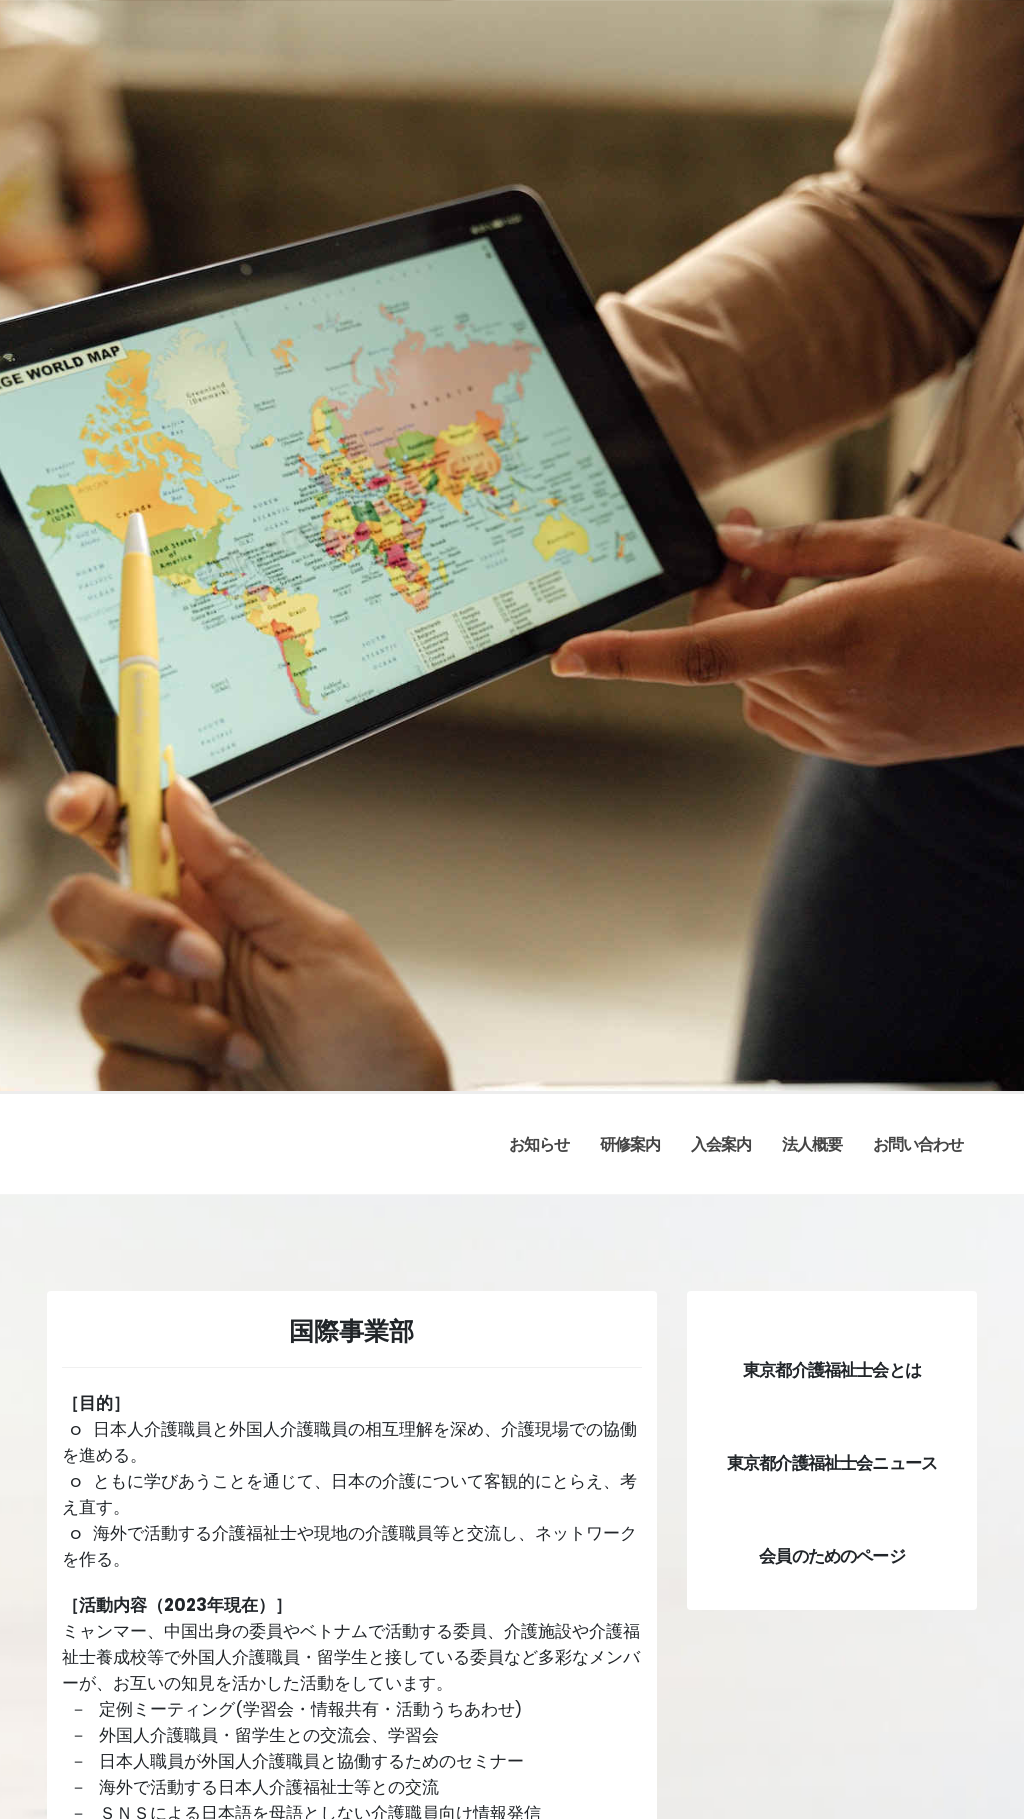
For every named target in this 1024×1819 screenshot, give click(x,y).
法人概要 (812, 1144)
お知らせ (539, 1144)
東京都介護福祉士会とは (832, 1370)
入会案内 (721, 1144)
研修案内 (630, 1144)
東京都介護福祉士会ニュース (832, 1463)
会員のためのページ (831, 1556)
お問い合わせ (918, 1144)
